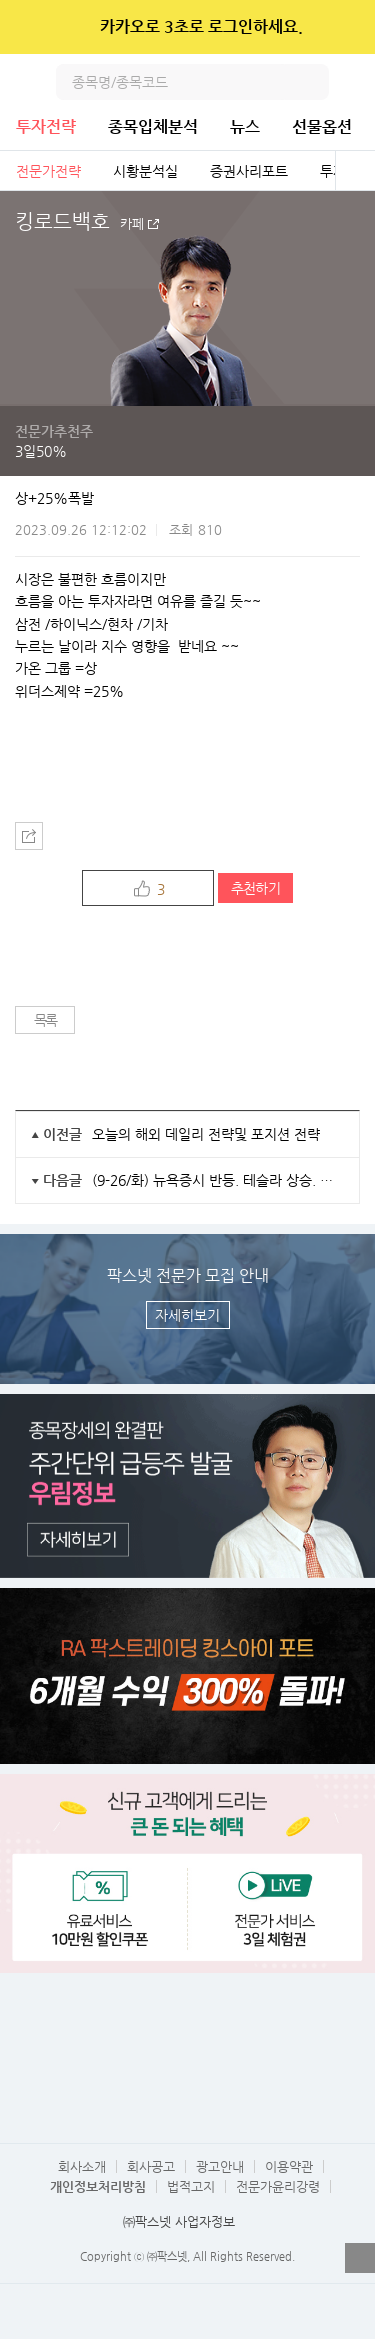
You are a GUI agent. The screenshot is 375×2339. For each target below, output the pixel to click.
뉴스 (245, 126)
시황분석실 (145, 171)
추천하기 (255, 888)
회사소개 (82, 2166)
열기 (360, 2258)
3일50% (41, 451)
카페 (132, 224)
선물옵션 (322, 126)
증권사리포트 (249, 171)
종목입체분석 (153, 126)
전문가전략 (48, 171)
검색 (311, 82)
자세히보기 (187, 1315)
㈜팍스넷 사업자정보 (179, 2221)
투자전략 (46, 126)
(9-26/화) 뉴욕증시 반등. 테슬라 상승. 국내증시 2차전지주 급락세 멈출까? (218, 1180)
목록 (45, 1020)
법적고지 (191, 2186)
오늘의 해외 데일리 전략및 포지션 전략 (206, 1134)
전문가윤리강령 (278, 2186)
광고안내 (220, 2166)
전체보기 (355, 171)
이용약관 (289, 2166)
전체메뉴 (357, 82)
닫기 (346, 27)
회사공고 (151, 2166)
